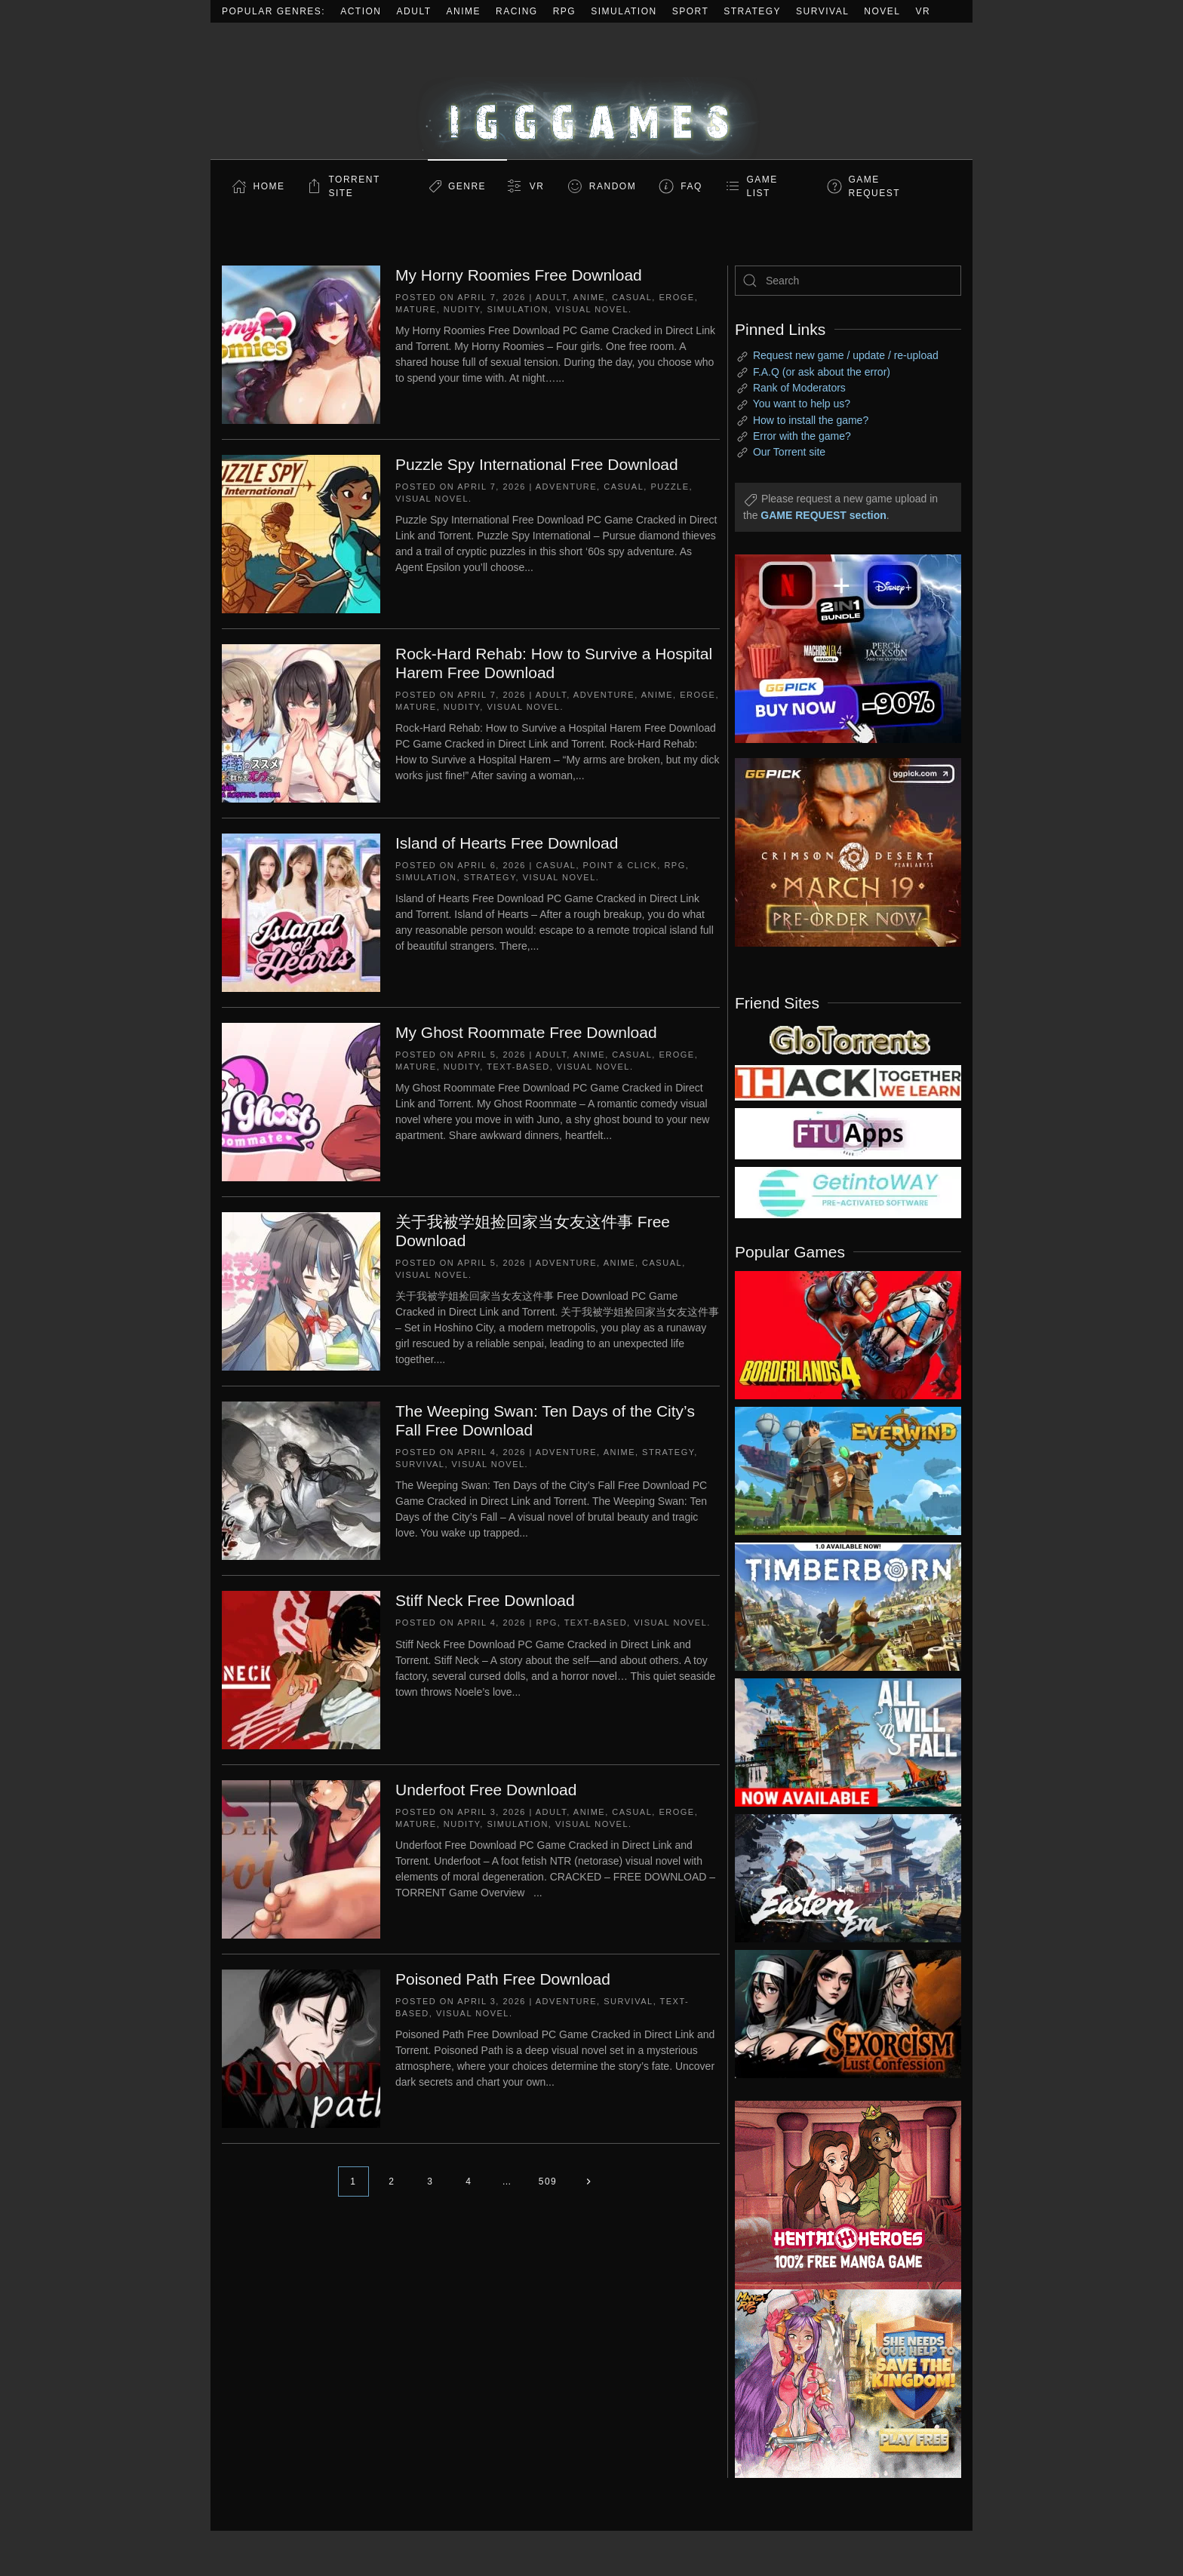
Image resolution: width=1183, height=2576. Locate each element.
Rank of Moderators (799, 388)
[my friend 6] (848, 1133)
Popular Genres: (273, 11)
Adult (414, 11)
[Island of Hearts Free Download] (301, 912)
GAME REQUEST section (823, 515)
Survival (822, 11)
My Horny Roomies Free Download (518, 275)
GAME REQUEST (875, 186)
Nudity (462, 309)
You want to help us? (801, 404)
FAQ (691, 186)
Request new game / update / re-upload (846, 355)
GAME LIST (762, 186)
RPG (564, 11)
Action (360, 11)
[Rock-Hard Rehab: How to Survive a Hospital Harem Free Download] (301, 723)
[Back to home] (591, 91)
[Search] (848, 281)
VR (923, 11)
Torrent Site (354, 186)
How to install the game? (810, 420)
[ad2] (840, 2195)
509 (548, 2181)
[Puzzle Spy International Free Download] (301, 533)
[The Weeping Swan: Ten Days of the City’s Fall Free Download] (301, 1480)
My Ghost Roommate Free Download (526, 1032)
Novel (882, 11)
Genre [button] (467, 186)
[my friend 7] (848, 1192)
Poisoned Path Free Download (502, 1979)
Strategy (752, 11)
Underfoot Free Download (485, 1789)
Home (269, 186)
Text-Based (518, 1066)
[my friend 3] (848, 1082)
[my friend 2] (848, 1039)
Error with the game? (802, 436)
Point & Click (620, 865)
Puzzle (669, 486)
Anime (464, 11)
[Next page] (588, 2181)
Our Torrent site (789, 452)
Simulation (623, 11)
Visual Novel (591, 309)
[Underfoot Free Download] (301, 1859)
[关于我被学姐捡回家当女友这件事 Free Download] (301, 1291)
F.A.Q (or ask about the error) (821, 372)
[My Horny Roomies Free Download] (301, 344)
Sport (690, 11)
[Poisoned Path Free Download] (301, 2048)
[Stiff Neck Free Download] (301, 1669)
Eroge (676, 297)
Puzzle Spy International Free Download (536, 464)
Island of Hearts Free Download (506, 843)
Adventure (566, 486)
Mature (416, 309)
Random (612, 186)
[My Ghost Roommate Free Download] (301, 1101)
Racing (517, 11)
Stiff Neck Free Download (485, 1600)
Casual (632, 297)
